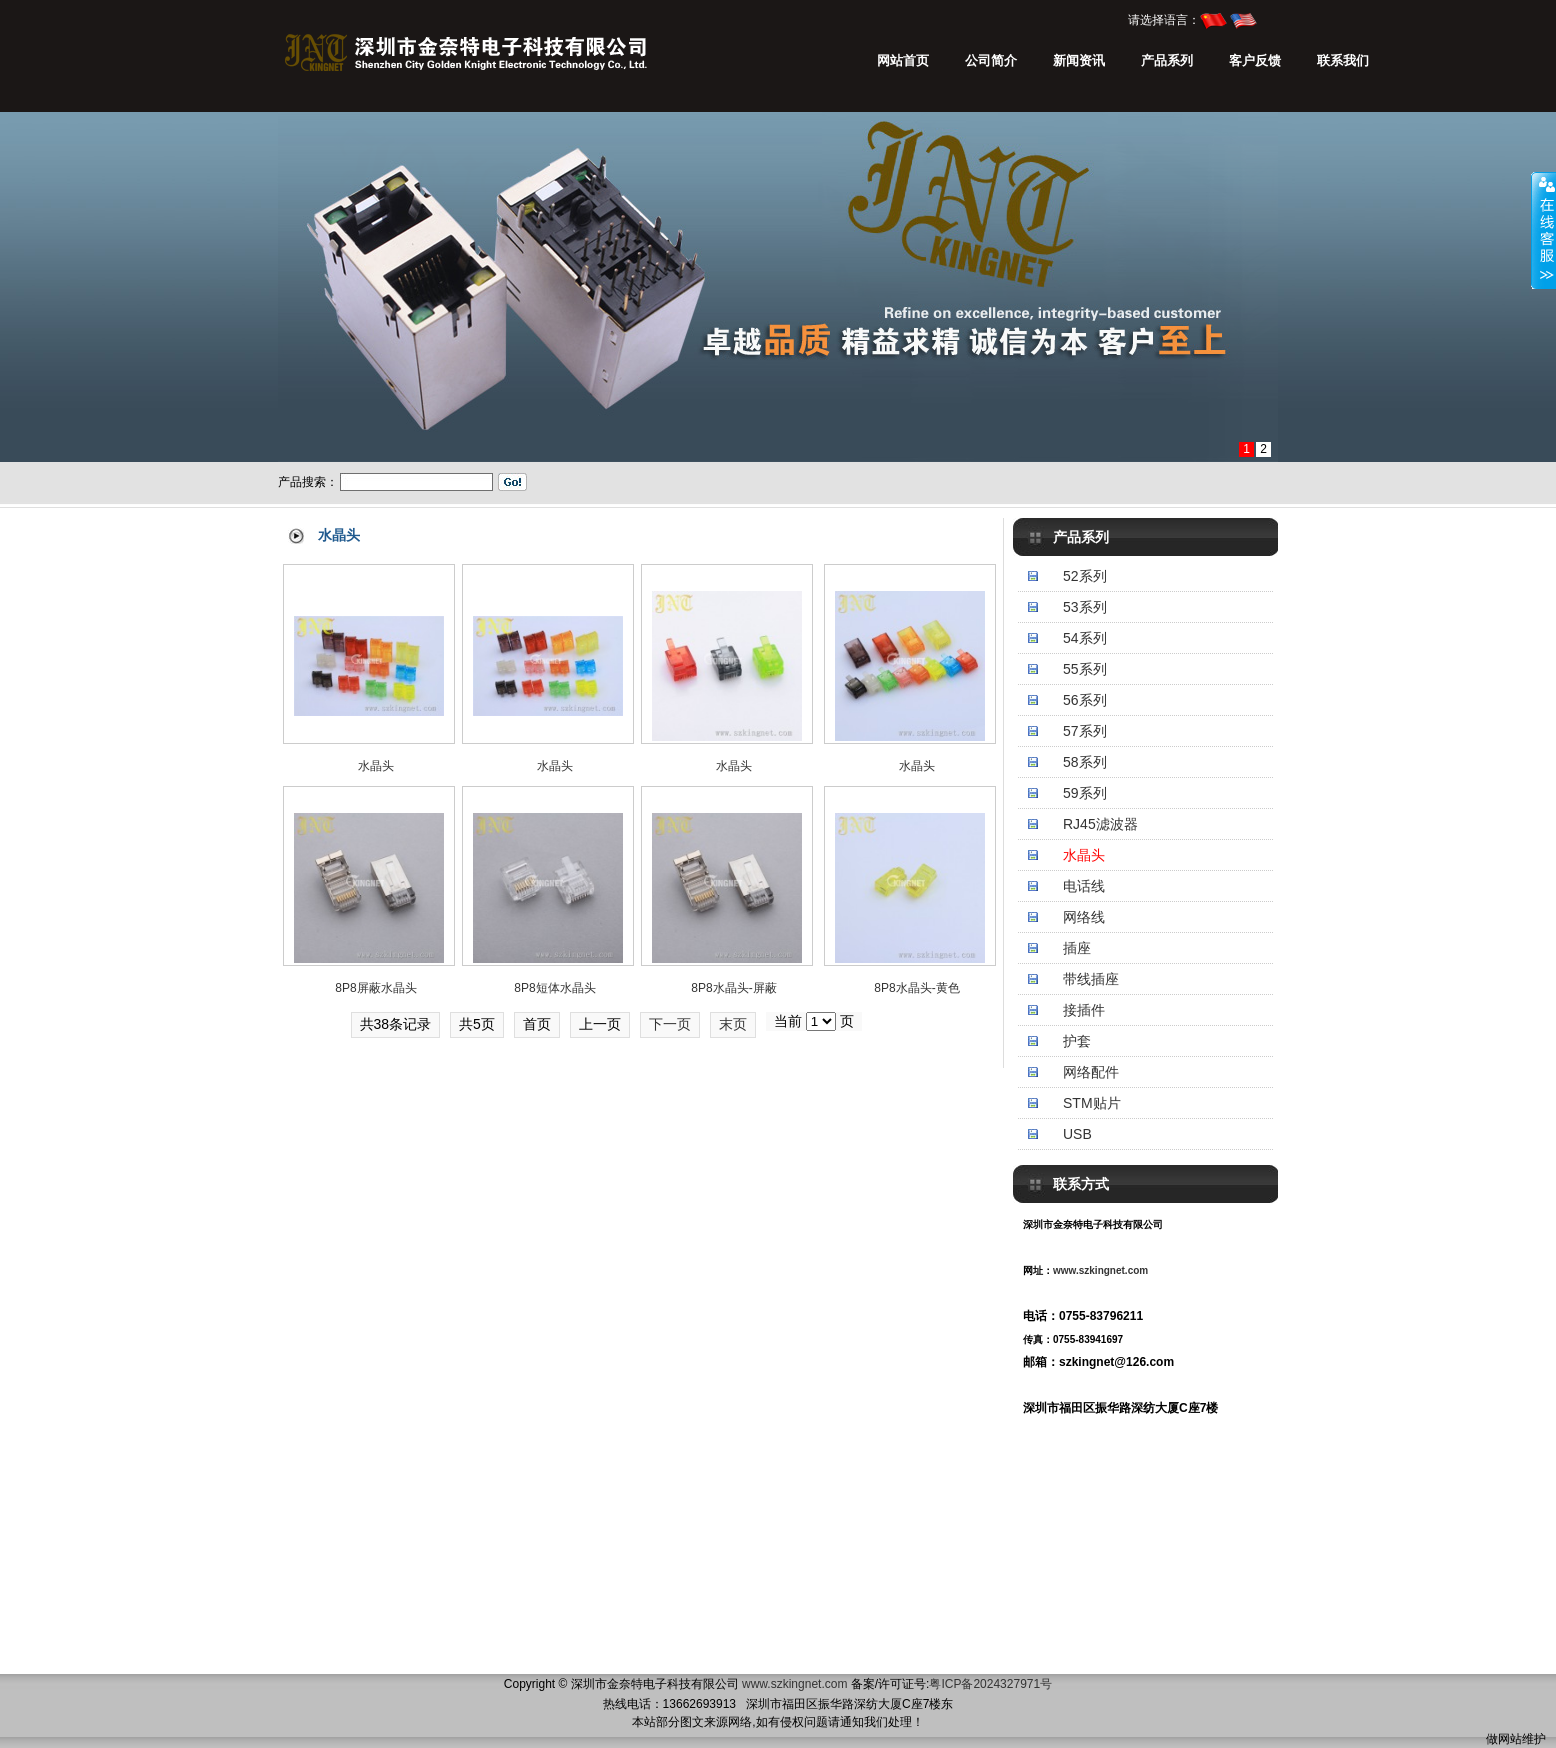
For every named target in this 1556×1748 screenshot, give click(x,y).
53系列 (1085, 607)
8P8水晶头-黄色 (916, 988)
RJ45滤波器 (1100, 824)
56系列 (1085, 700)
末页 (733, 1024)
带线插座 (1091, 979)
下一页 (670, 1024)
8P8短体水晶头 (554, 988)
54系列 (1085, 638)
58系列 (1085, 762)
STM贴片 (1092, 1103)
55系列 (1085, 669)
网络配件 (1091, 1072)
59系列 (1085, 793)
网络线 (1084, 917)
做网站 (1504, 1739)
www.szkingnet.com (1100, 1270)
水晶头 (1084, 855)
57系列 (1085, 731)
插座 (1077, 948)
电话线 (1084, 886)
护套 (1077, 1041)
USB (1077, 1134)
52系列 (1085, 576)
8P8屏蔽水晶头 (375, 988)
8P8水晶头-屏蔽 (733, 988)
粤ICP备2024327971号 (990, 1684)
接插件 (1084, 1010)
